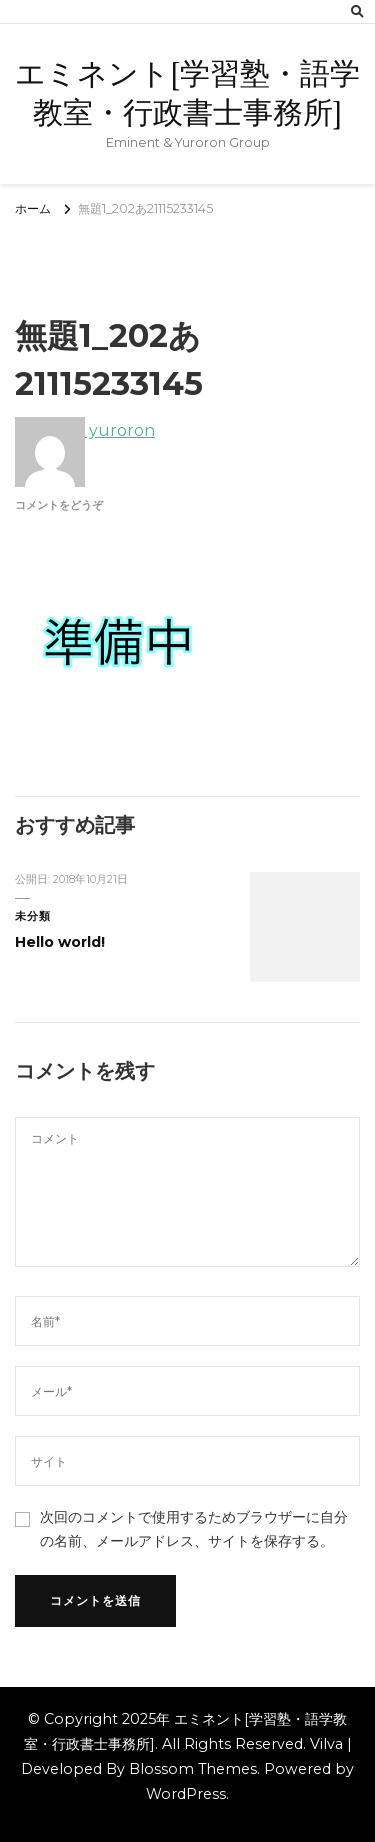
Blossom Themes (193, 1769)
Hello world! (60, 942)
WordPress (186, 1794)
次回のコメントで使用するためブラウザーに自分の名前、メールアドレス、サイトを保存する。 (194, 1528)
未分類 (33, 916)
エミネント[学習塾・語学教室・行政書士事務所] (187, 93)
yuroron (85, 430)
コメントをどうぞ (59, 505)
